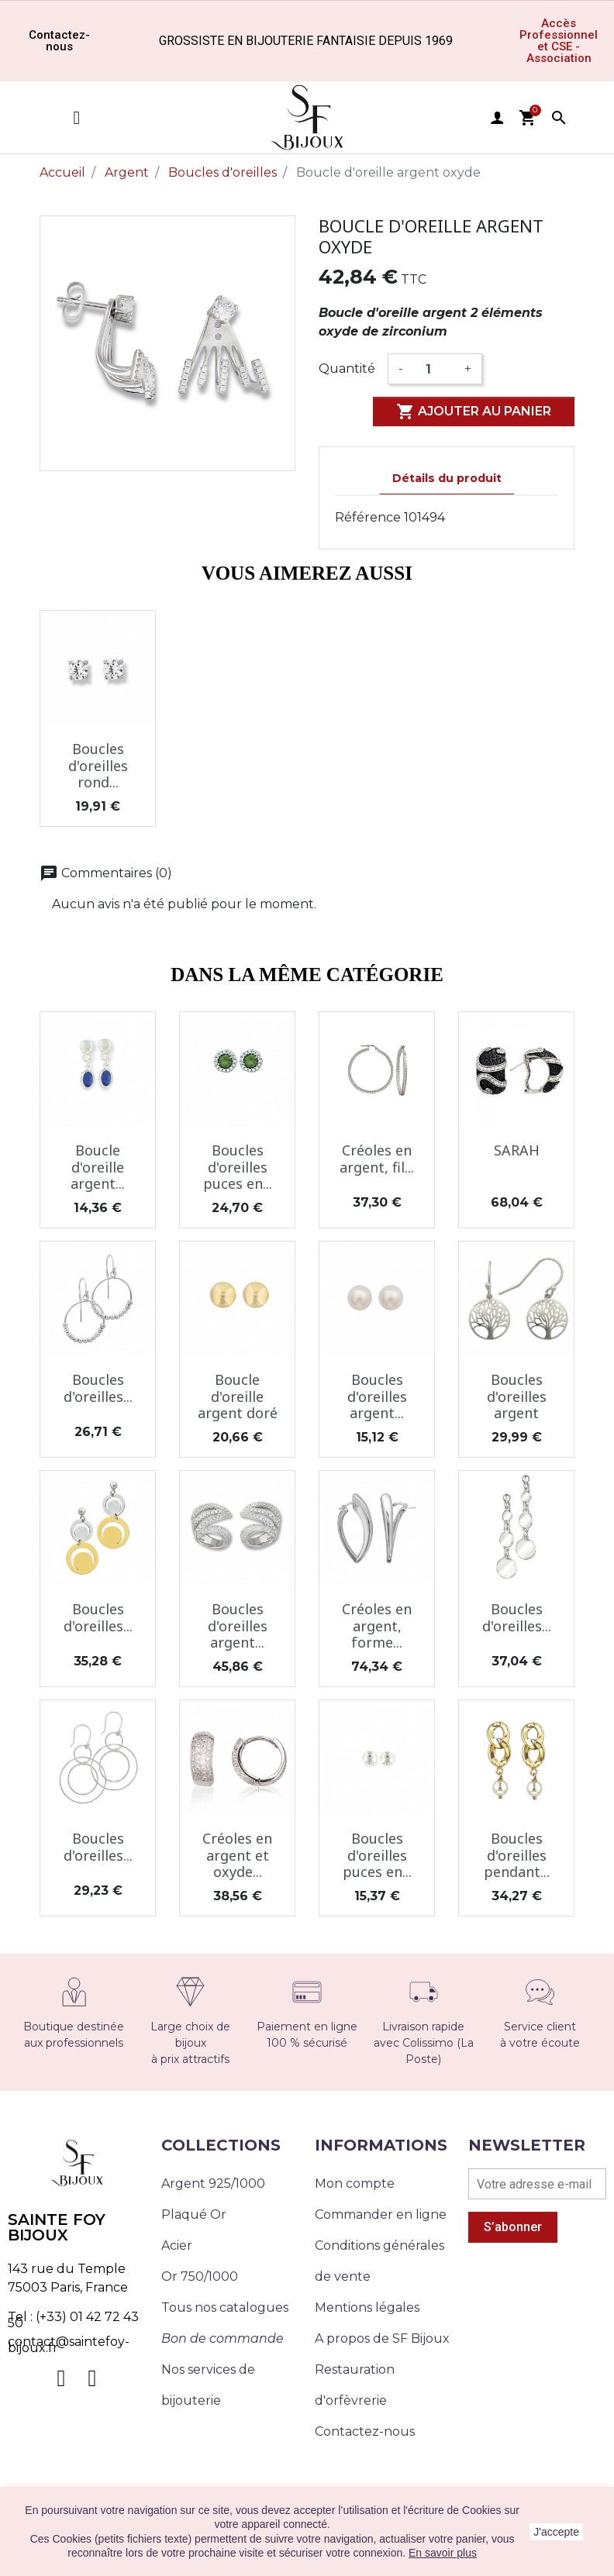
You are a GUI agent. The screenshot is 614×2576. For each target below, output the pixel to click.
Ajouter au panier (473, 411)
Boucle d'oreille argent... (98, 1167)
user (497, 118)
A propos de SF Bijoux (382, 2338)
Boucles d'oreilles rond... (98, 765)
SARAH (517, 1150)
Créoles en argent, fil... (377, 1158)
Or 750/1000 (199, 2276)
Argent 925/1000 (213, 2183)
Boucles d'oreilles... (98, 1388)
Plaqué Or (193, 2214)
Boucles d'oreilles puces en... (237, 1167)
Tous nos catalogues (224, 2307)
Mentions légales (367, 2307)
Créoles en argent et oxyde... (237, 1855)
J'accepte (556, 2532)
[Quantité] (433, 369)
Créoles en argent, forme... (377, 1625)
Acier (176, 2245)
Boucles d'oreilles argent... (377, 1396)
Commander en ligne (381, 2214)
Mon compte (355, 2183)
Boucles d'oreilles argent (517, 1396)
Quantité (347, 368)
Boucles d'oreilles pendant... (517, 1855)
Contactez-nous (365, 2431)
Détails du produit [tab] (447, 478)
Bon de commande (222, 2338)
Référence (368, 517)
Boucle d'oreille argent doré (238, 1396)
